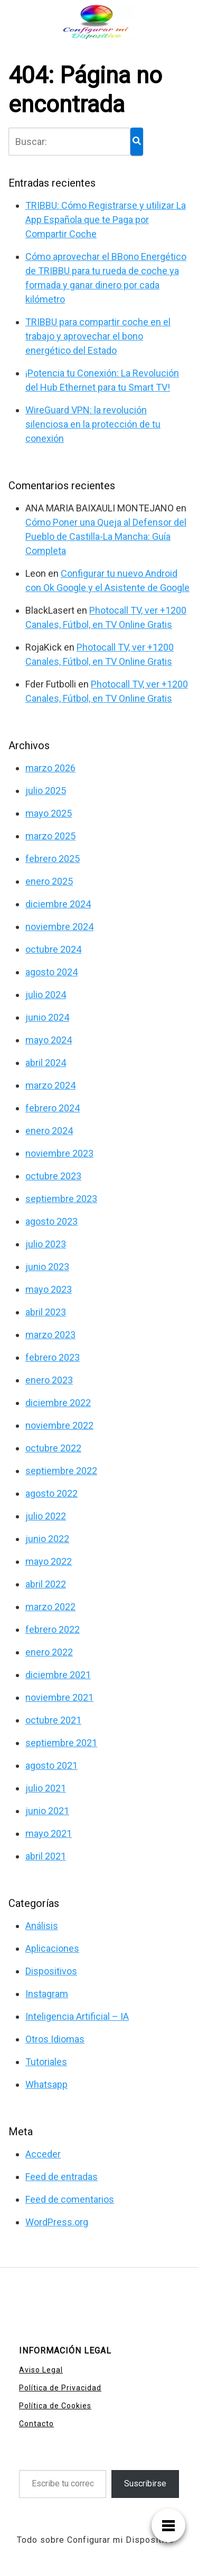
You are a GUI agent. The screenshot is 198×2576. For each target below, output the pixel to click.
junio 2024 (47, 1017)
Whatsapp (46, 2084)
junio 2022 (47, 1538)
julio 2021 (45, 1788)
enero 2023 (49, 1380)
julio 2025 (45, 790)
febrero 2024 (52, 1107)
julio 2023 (45, 1244)
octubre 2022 (53, 1448)
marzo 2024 (50, 1085)
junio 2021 (47, 1810)
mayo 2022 (48, 1561)
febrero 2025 (52, 858)
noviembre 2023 (59, 1153)
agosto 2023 (51, 1221)
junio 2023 (47, 1266)
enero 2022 (49, 1652)
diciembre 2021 (58, 1674)
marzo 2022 (50, 1606)
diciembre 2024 (58, 903)
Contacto (36, 2423)
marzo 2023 (50, 1334)
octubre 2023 (53, 1176)
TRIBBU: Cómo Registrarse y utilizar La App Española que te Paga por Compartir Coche (105, 219)
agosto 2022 (51, 1493)
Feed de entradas (61, 2176)
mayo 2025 (48, 813)
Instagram (46, 1993)
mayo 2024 (48, 1039)
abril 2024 (45, 1062)
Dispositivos (51, 1971)
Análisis (41, 1925)
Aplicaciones (52, 1948)
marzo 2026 (50, 767)
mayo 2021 (48, 1833)
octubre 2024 (53, 949)
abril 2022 (45, 1584)
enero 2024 (49, 1130)
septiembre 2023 (61, 1198)
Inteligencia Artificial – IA (77, 2016)
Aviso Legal (41, 2370)
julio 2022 (45, 1516)
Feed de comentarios (69, 2199)
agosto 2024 (51, 971)
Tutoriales (46, 2061)
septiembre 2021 (61, 1742)
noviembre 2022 (59, 1425)
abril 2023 (45, 1312)
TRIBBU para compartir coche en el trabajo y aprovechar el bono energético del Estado (98, 336)
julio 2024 (45, 994)
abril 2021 (45, 1856)
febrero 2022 (52, 1629)
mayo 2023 (48, 1289)
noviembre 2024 (59, 926)
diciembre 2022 (58, 1402)
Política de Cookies (55, 2405)
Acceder (43, 2153)
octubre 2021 (53, 1720)
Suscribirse (145, 2483)
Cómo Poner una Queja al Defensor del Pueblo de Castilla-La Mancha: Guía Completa (105, 536)
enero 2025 (49, 881)
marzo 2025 (50, 835)
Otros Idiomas (54, 2039)
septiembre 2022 (61, 1470)
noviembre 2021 (59, 1697)
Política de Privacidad (60, 2388)
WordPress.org (56, 2222)
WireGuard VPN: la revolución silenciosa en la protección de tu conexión (93, 424)
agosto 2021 (51, 1765)
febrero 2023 (52, 1357)
